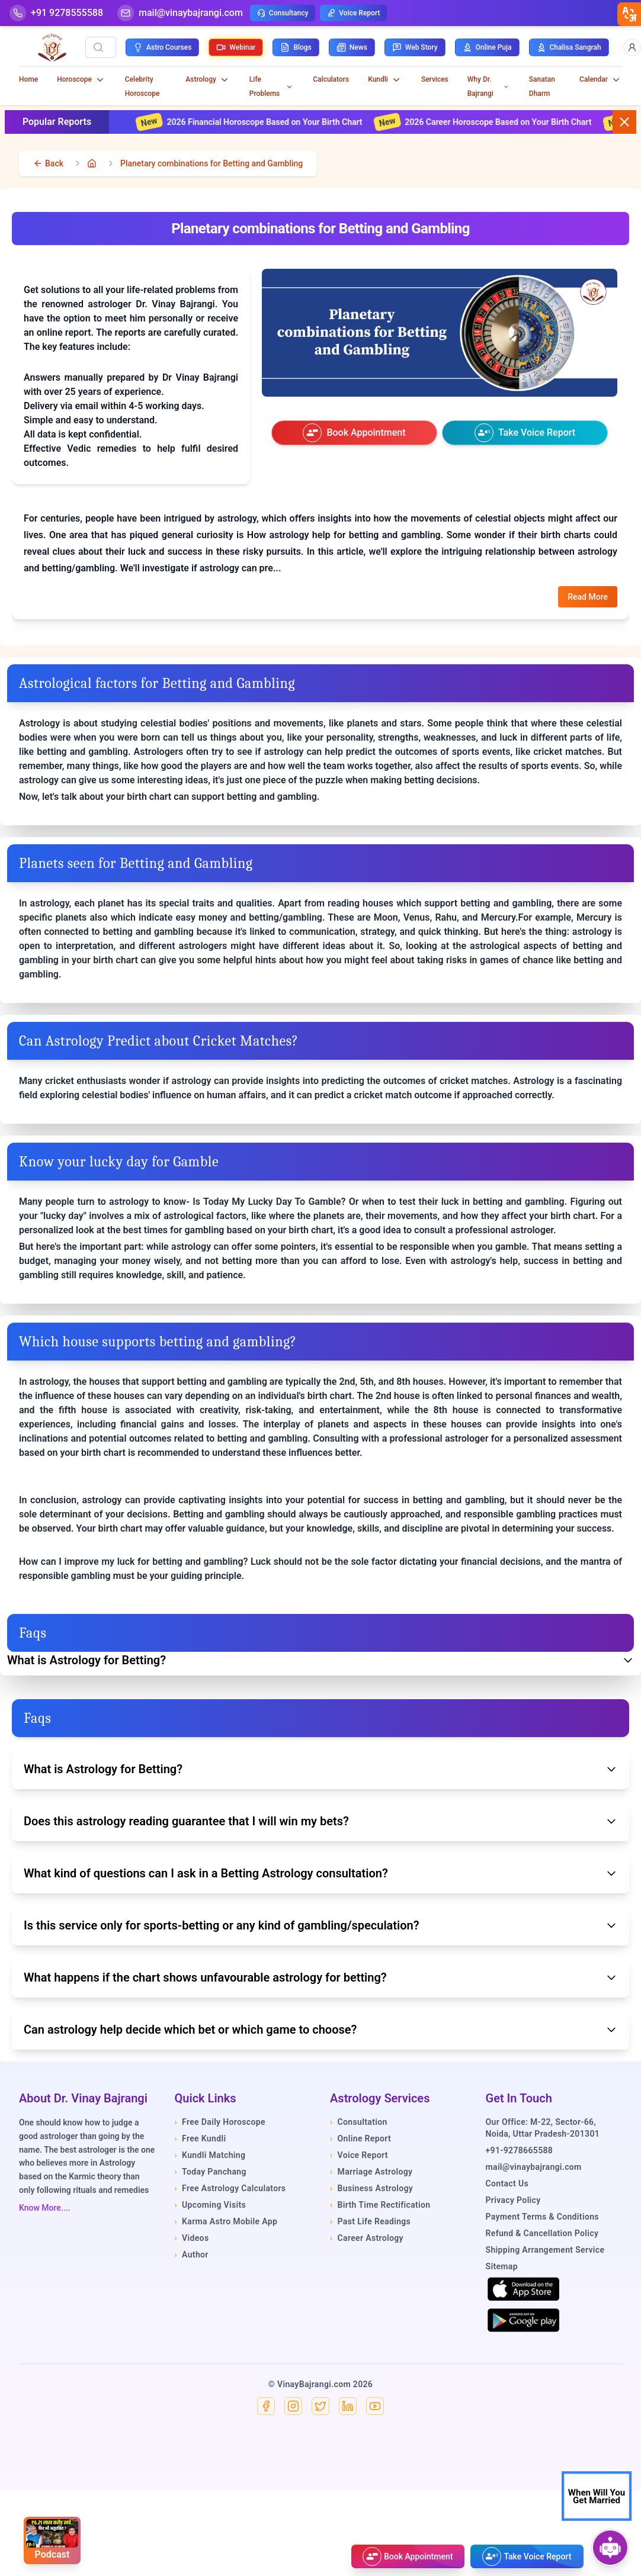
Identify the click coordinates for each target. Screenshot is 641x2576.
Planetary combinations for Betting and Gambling (211, 163)
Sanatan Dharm (542, 86)
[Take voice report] (525, 432)
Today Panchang (210, 2172)
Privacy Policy (513, 2200)
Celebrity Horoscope (142, 86)
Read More (588, 597)
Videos (192, 2238)
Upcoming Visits (210, 2205)
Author (192, 2254)
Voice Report (353, 13)
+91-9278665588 (519, 2150)
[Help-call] (56, 13)
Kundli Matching (210, 2155)
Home (28, 79)
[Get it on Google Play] (524, 2320)
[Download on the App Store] (524, 2289)
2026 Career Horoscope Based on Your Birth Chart (507, 122)
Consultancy (283, 13)
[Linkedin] (348, 2406)
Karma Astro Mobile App (226, 2221)
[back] (48, 163)
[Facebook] (266, 2406)
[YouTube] (375, 2406)
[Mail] (180, 13)
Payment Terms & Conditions (542, 2216)
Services (434, 79)
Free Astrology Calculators (230, 2188)
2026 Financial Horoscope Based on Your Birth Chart (273, 122)
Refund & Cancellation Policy (542, 2233)
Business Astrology (371, 2188)
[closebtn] (629, 14)
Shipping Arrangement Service (545, 2250)
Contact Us (507, 2183)
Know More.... (44, 2207)
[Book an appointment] (354, 432)
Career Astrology (366, 2238)
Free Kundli (200, 2138)
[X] (320, 2406)
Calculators (331, 79)
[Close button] (624, 122)
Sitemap (502, 2266)
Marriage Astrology (371, 2172)
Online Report (360, 2138)
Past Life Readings (370, 2221)
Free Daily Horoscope (220, 2122)
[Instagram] (293, 2406)
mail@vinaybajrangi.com (534, 2167)
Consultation (358, 2122)
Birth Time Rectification (380, 2205)
